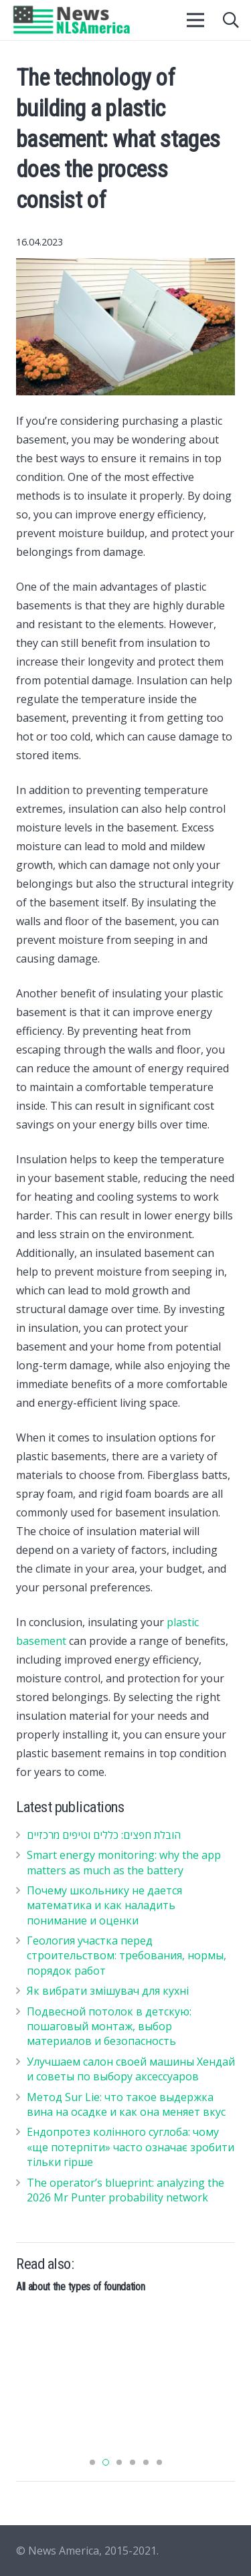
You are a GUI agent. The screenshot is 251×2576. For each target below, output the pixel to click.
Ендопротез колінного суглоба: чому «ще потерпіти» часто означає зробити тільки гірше (130, 2146)
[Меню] (196, 20)
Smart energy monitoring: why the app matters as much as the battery (124, 1862)
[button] (92, 2462)
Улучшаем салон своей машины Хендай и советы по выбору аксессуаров (131, 2069)
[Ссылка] (72, 20)
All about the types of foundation (80, 2286)
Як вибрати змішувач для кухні (108, 1990)
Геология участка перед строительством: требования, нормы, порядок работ (126, 1955)
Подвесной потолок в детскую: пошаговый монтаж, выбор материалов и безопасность (109, 2026)
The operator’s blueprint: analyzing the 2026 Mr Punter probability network (125, 2190)
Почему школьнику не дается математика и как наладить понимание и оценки (104, 1905)
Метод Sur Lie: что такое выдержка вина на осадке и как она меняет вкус (126, 2104)
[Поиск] (230, 20)
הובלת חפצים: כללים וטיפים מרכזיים (104, 1834)
